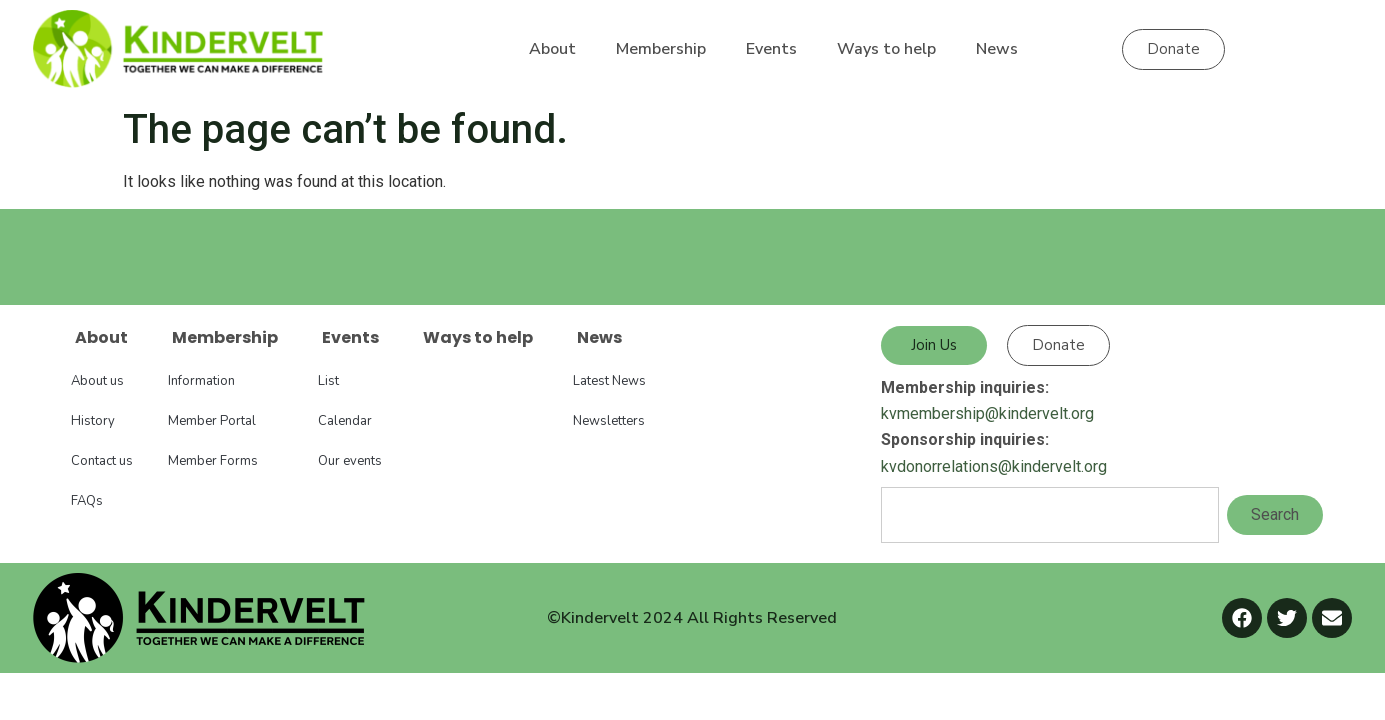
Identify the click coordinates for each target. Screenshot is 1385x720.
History (93, 421)
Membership (661, 49)
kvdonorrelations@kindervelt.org (994, 466)
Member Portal (212, 421)
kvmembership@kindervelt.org (987, 413)
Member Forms (213, 461)
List (328, 381)
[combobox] (1050, 515)
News (997, 49)
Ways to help (886, 49)
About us (97, 381)
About (552, 49)
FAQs (87, 501)
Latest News (609, 381)
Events (771, 49)
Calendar (345, 421)
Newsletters (609, 421)
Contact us (102, 461)
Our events (350, 461)
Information (201, 381)
